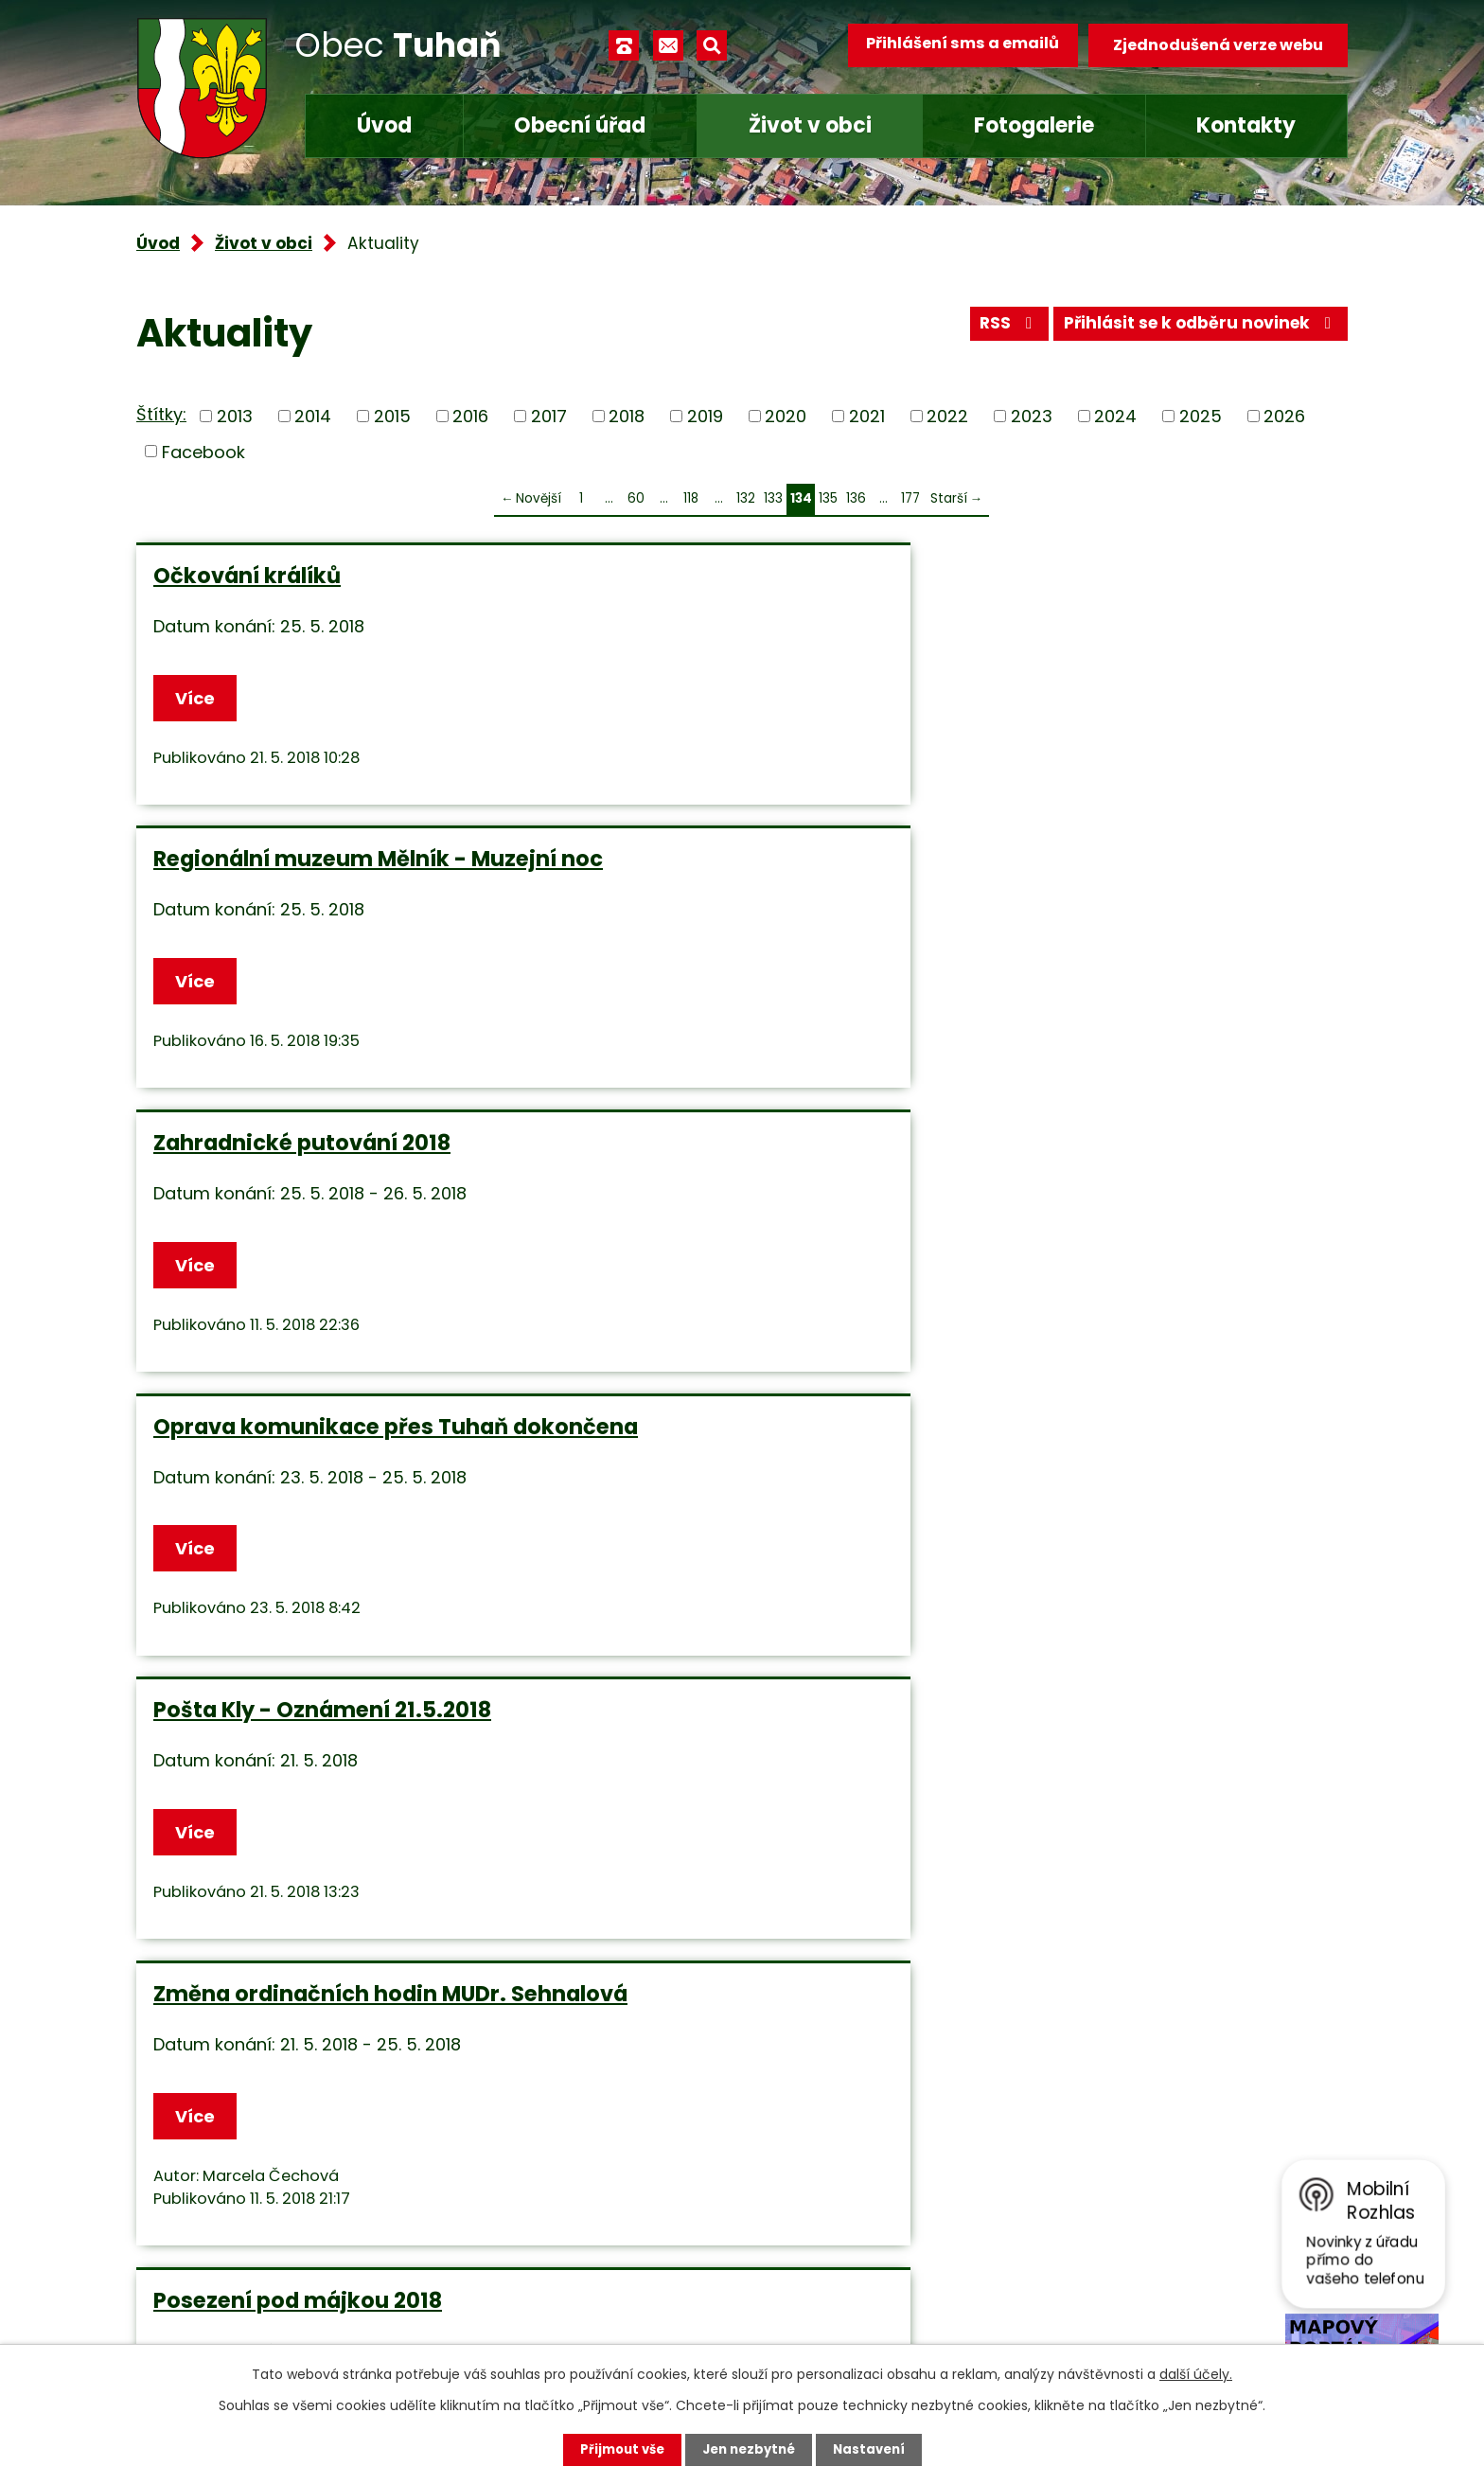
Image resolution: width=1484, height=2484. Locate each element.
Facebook (203, 451)
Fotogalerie (1034, 125)
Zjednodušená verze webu (1218, 45)
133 (773, 498)
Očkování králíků (247, 575)
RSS (992, 329)
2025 (1200, 416)
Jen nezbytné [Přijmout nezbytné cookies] (749, 2449)
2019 (705, 416)
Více (199, 699)
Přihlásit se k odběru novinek (1194, 329)
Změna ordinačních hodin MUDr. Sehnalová (1146, 908)
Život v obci (810, 125)
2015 (392, 416)
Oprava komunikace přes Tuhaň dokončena (330, 908)
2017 (549, 416)
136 (856, 498)
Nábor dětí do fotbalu (678, 1618)
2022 (947, 416)
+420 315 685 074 (596, 2199)
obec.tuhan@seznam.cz (622, 2255)
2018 (627, 416)
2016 (470, 416)
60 (636, 498)
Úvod (384, 125)
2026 (1284, 416)
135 (828, 498)
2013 (235, 416)
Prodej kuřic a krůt (254, 1618)
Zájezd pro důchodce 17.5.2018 (726, 1262)
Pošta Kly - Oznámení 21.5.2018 (730, 895)
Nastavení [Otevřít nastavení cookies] (874, 2449)
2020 (785, 416)
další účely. (1195, 2373)
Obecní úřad (579, 125)
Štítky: (161, 414)
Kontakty (1246, 125)
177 (910, 498)
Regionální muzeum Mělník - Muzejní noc (717, 588)
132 (745, 498)
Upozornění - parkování (1100, 1618)
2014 (312, 416)
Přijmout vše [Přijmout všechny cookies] (617, 2449)
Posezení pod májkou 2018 (297, 1262)
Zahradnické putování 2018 (1118, 575)
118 (690, 498)
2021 (867, 416)
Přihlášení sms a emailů (956, 45)
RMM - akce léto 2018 (1083, 1262)
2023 (1031, 416)
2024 (1115, 416)
